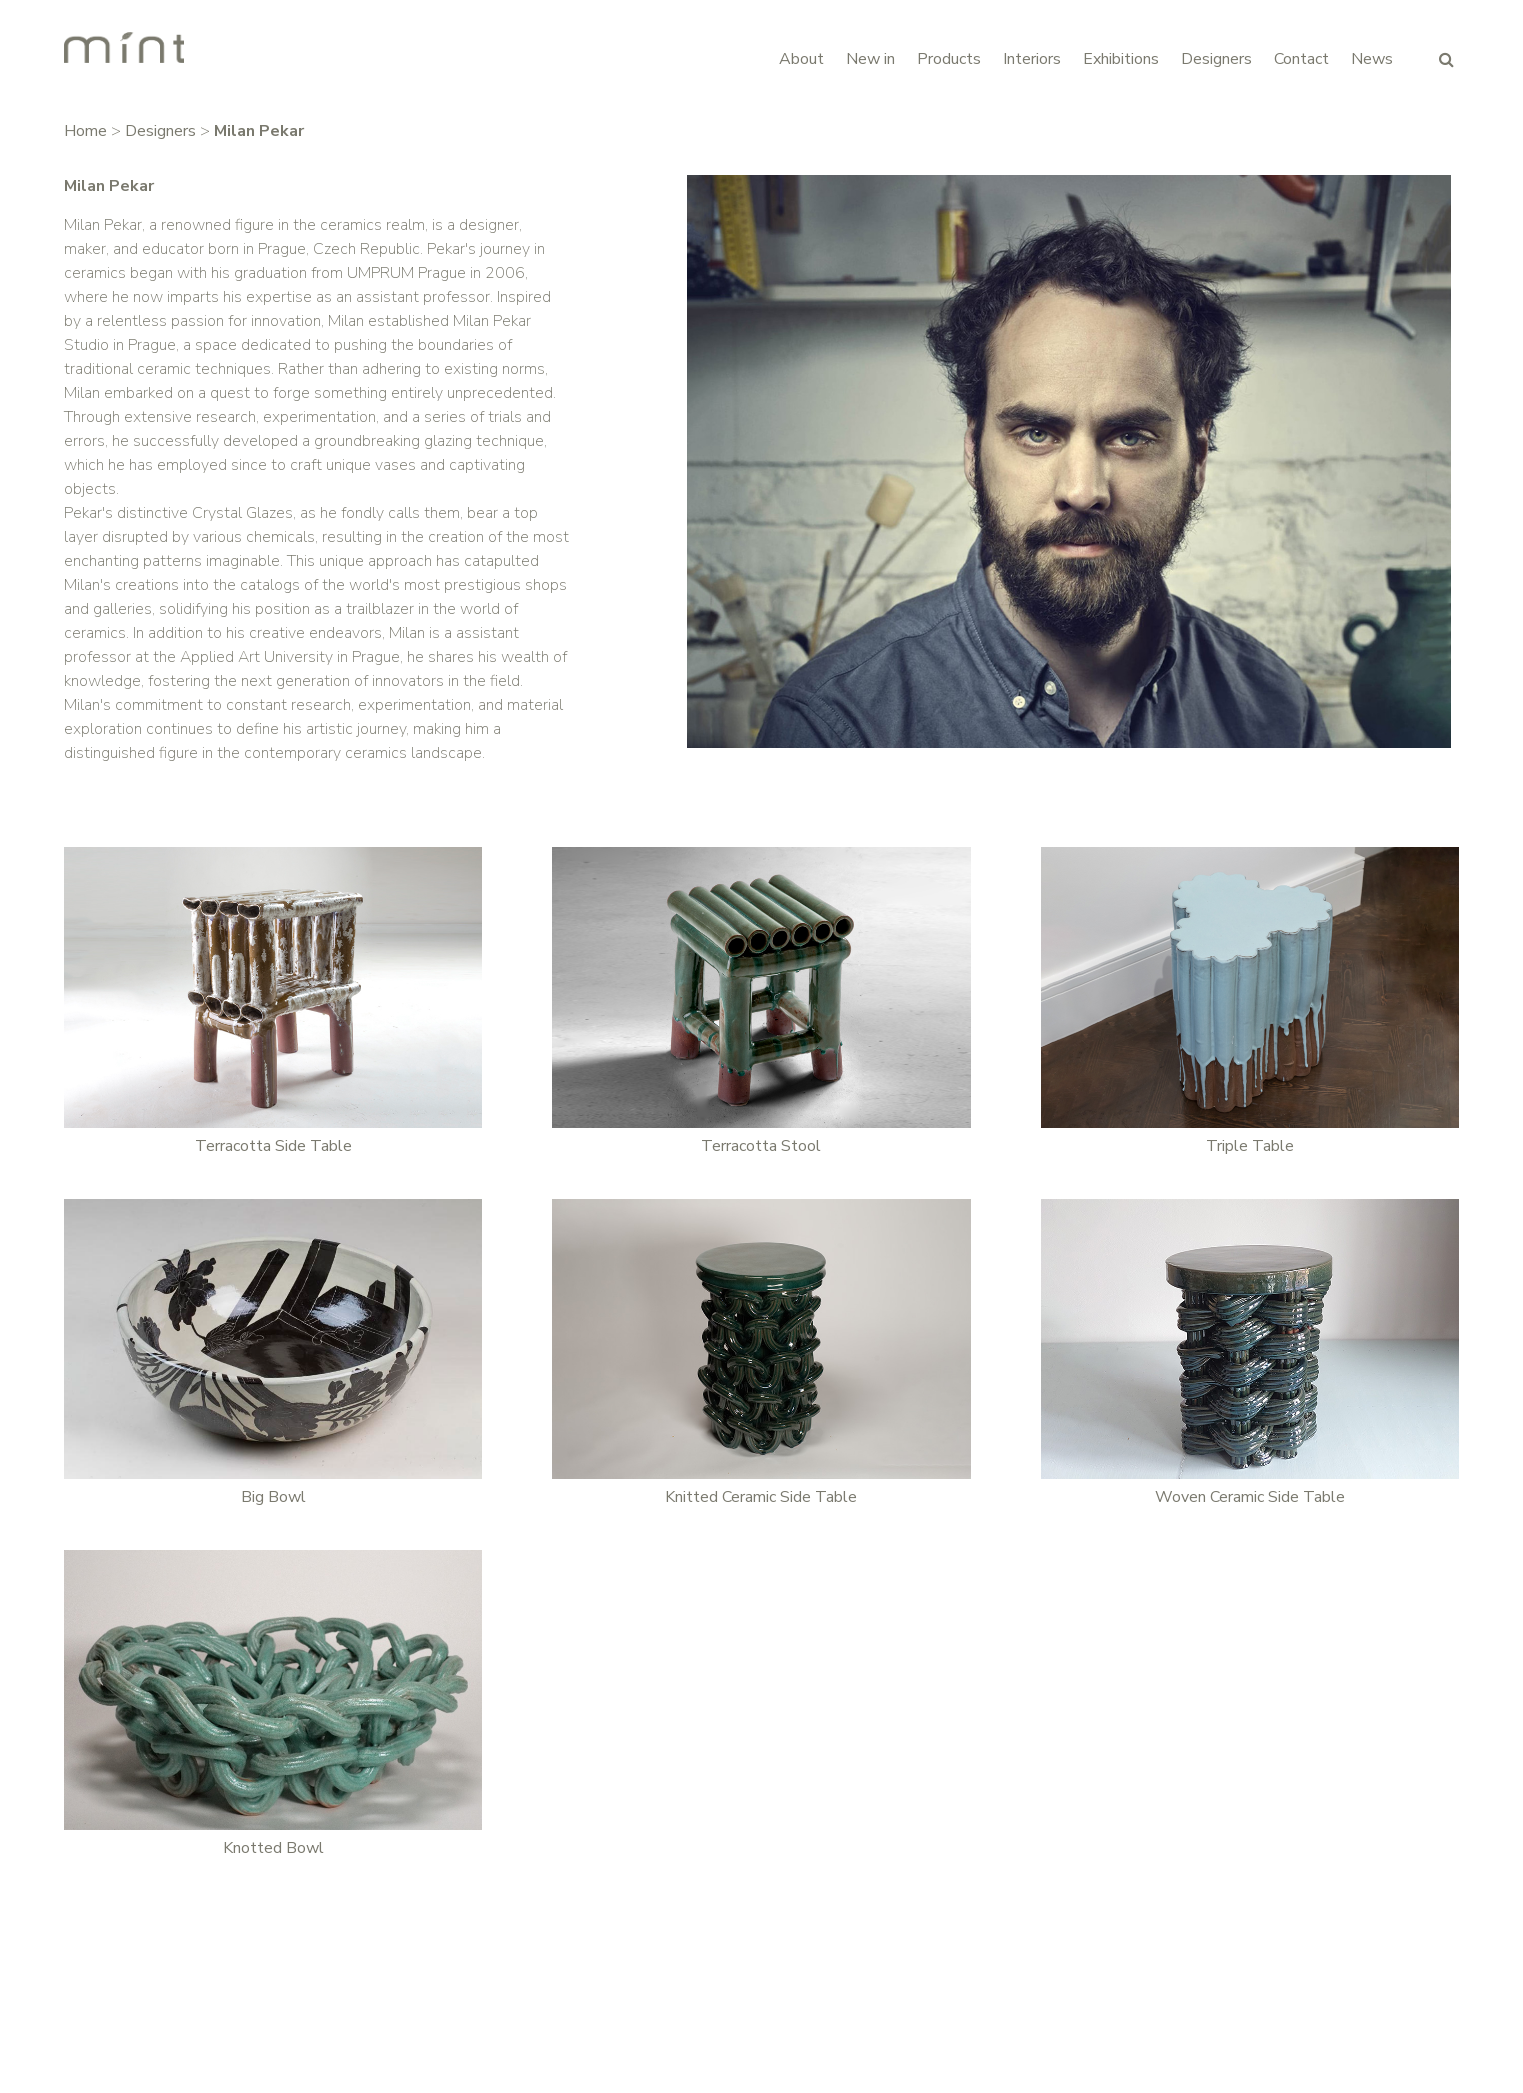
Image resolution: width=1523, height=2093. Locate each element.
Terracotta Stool (761, 1146)
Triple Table (1250, 1146)
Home (85, 131)
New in (870, 59)
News (1372, 59)
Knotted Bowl (273, 1848)
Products (949, 59)
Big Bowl (273, 1497)
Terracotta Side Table (273, 1146)
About (801, 59)
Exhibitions (1121, 59)
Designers (1216, 59)
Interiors (1032, 59)
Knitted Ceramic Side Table (761, 1497)
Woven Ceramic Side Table (1250, 1497)
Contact (1301, 59)
